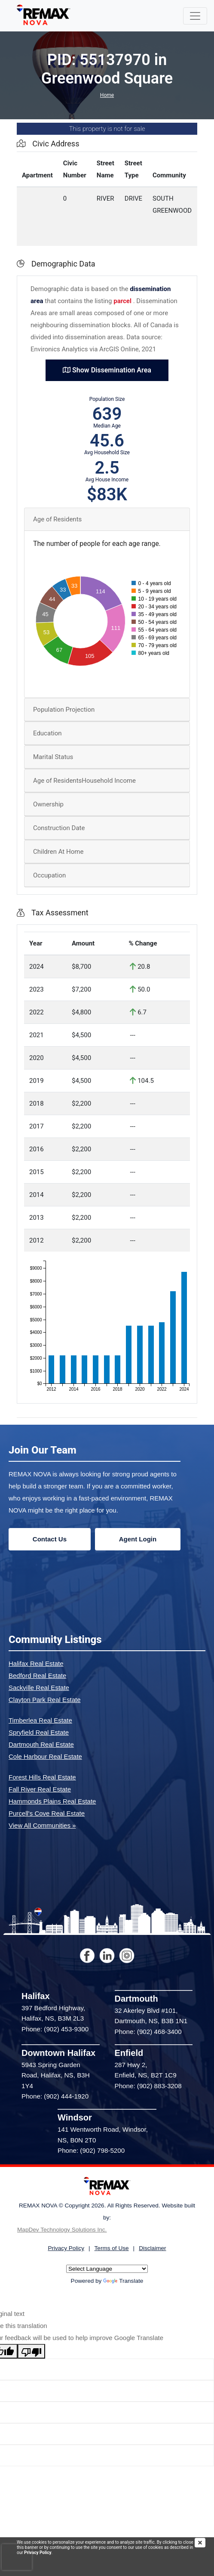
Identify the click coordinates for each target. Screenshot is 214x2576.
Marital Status (53, 757)
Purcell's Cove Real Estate (47, 1813)
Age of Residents (57, 519)
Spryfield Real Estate (39, 1732)
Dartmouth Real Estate (41, 1744)
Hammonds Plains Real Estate (52, 1801)
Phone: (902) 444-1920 (55, 2096)
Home (107, 95)
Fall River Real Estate (40, 1789)
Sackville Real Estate (39, 1687)
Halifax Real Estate (36, 1663)
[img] (204, 2542)
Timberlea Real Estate (40, 1720)
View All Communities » (42, 1825)
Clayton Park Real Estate (45, 1699)
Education (47, 733)
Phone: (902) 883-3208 (148, 2085)
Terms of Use (112, 2248)
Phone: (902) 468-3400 (148, 2031)
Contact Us (50, 1539)
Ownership (48, 804)
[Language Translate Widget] (107, 2269)
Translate (123, 2281)
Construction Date (59, 828)
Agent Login (137, 1539)
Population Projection (64, 709)
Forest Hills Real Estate (42, 1777)
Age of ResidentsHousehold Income (84, 780)
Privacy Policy (37, 2552)
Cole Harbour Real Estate (45, 1756)
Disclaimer (152, 2248)
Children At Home (58, 852)
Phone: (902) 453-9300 (55, 2029)
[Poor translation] (31, 2351)
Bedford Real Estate (37, 1675)
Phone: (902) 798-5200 (91, 2150)
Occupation (49, 875)
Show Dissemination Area (107, 370)
